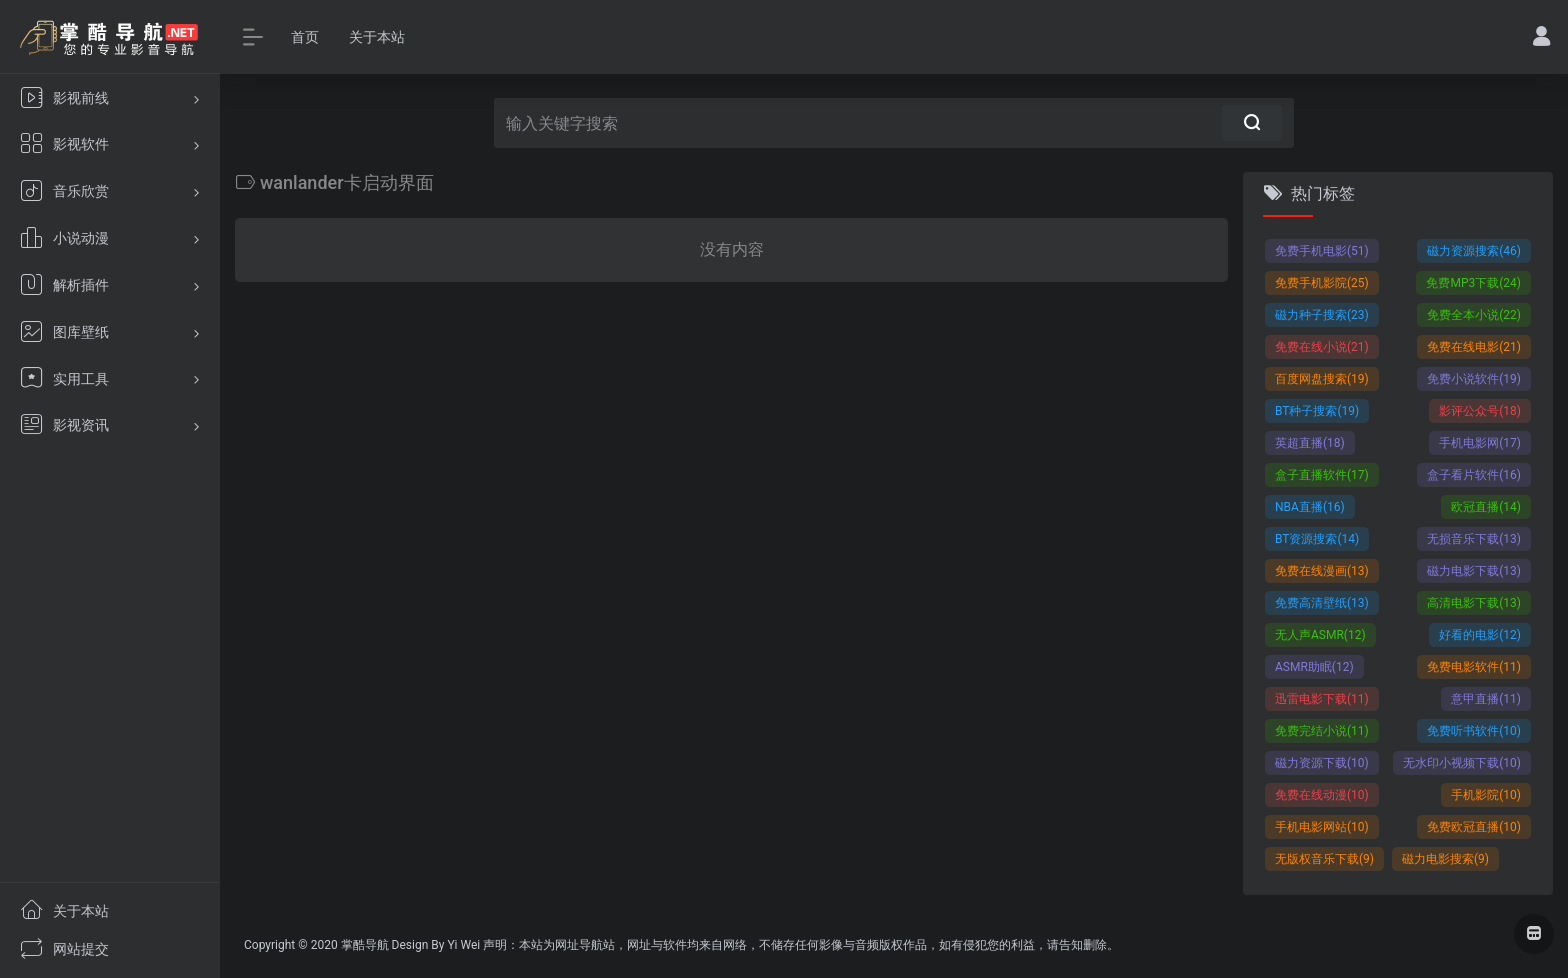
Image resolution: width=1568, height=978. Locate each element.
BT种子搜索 (1317, 411)
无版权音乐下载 (1324, 859)
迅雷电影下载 (1322, 699)
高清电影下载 (1474, 603)
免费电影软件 (1474, 667)
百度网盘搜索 (1322, 379)
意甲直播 (1486, 699)
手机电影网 (1480, 443)
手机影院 (1486, 795)
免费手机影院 (1322, 283)
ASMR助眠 (1314, 667)
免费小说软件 (1474, 379)
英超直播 (1310, 443)
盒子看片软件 (1474, 475)
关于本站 (377, 37)
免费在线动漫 (1322, 795)
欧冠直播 (1486, 507)
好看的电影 (1480, 635)
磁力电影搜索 (1445, 859)
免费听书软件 (1474, 731)
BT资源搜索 (1317, 539)
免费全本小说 (1474, 315)
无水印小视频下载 (1462, 763)
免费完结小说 (1322, 731)
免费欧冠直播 (1474, 827)
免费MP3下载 (1473, 283)
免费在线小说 (1322, 347)
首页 (305, 37)
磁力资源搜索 (1474, 251)
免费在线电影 (1474, 347)
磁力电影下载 (1474, 571)
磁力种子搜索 (1322, 315)
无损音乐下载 (1474, 539)
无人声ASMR (1320, 635)
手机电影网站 (1322, 827)
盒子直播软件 (1322, 475)
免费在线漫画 (1322, 571)
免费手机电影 (1322, 251)
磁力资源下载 (1322, 763)
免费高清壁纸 (1322, 603)
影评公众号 (1480, 411)
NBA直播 (1310, 507)
